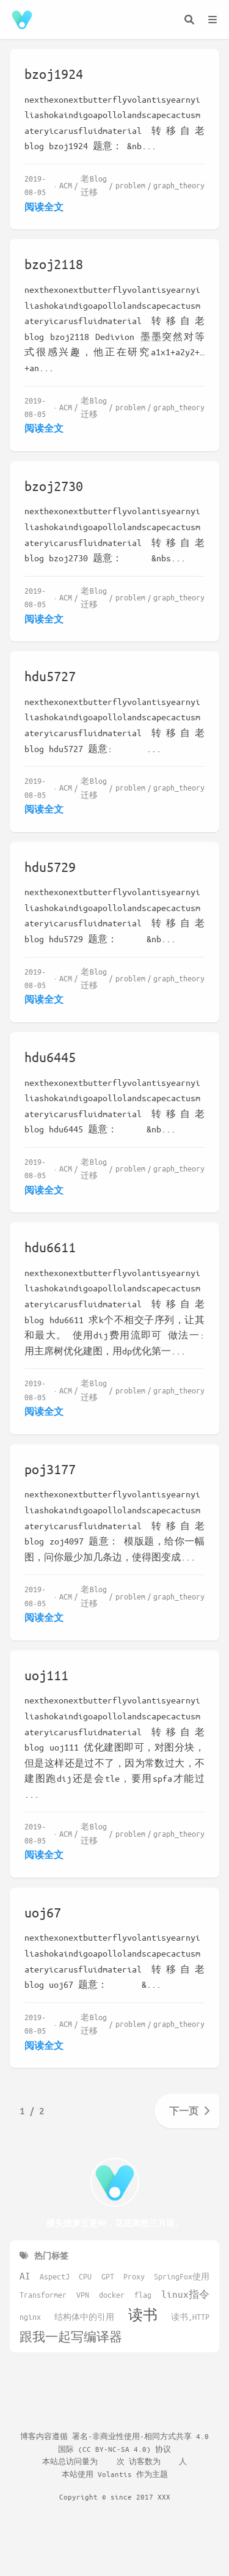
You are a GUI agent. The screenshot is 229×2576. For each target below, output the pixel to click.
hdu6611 (50, 1247)
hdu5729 (50, 866)
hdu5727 (50, 676)
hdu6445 (50, 1057)
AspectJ (55, 2276)
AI (25, 2275)
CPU (85, 2276)
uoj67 (42, 1912)
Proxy (134, 2276)
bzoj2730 (53, 485)
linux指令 (185, 2294)
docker (112, 2295)
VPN (82, 2295)
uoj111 (46, 1675)
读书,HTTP (190, 2317)
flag (142, 2295)
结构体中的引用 (84, 2317)
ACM (65, 185)
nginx (30, 2317)
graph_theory (179, 185)
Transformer (43, 2295)
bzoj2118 (53, 263)
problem (130, 185)
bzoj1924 (53, 73)
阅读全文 (44, 206)
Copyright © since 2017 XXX (114, 2496)
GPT (107, 2276)
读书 (143, 2314)
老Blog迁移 (94, 185)
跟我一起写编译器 (71, 2337)
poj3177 (50, 1469)
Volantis (115, 2474)
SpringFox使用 (181, 2276)
